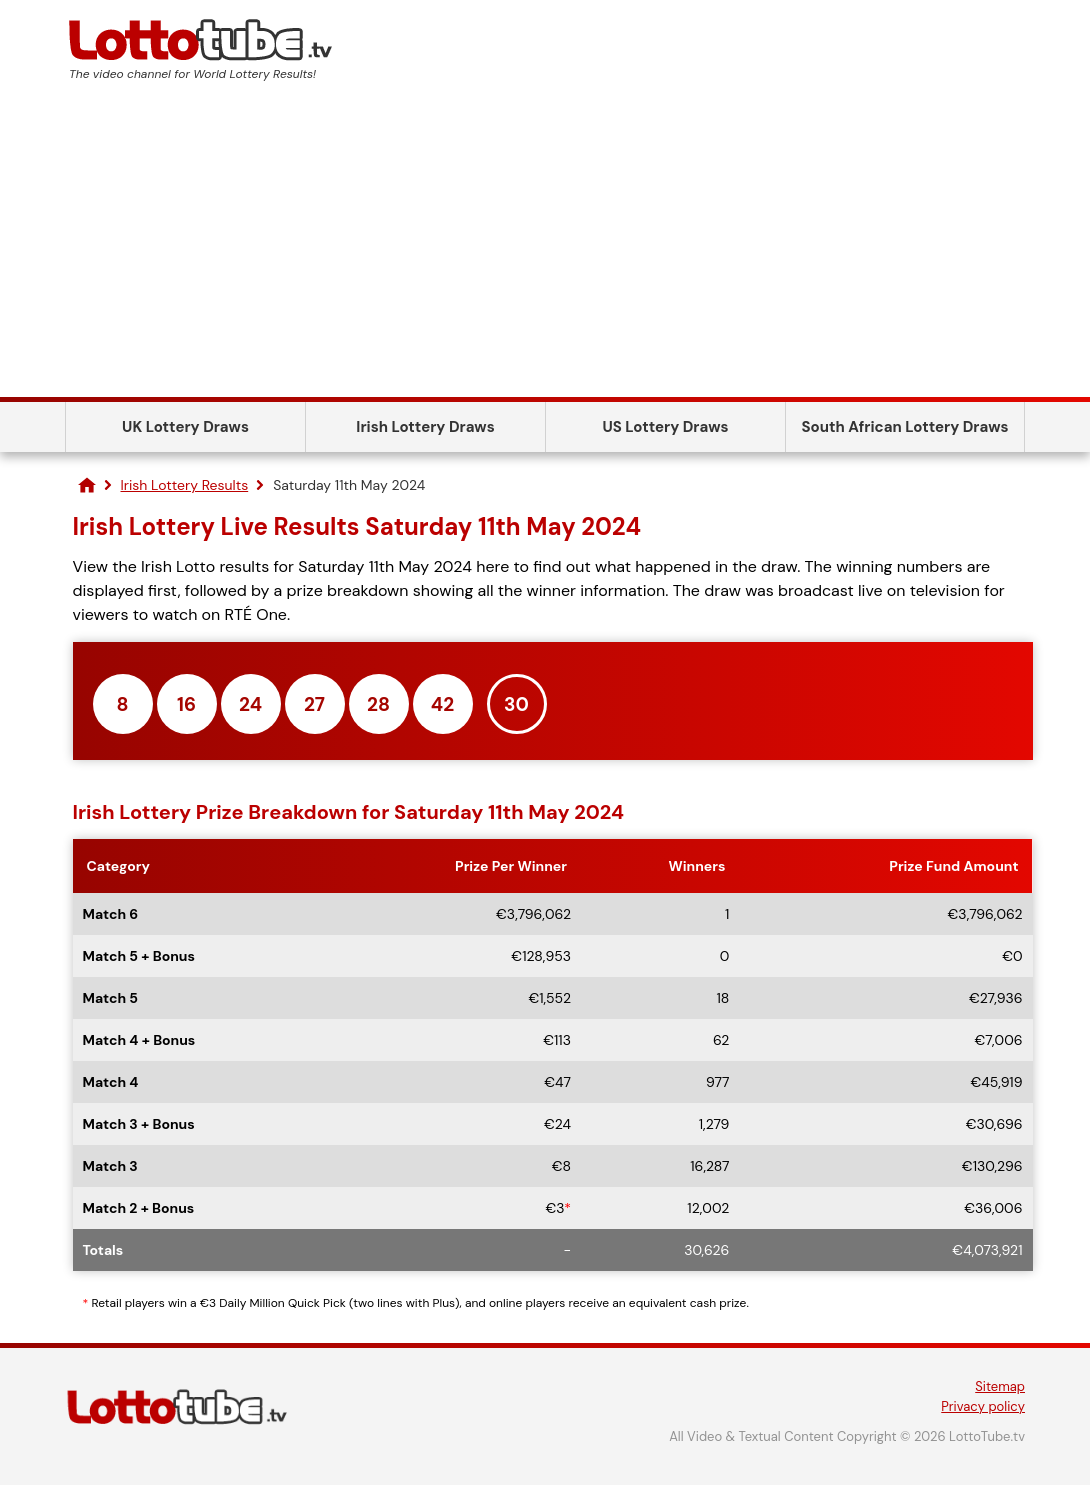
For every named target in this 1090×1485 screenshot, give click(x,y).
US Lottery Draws (665, 427)
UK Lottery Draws (185, 427)
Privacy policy (983, 1406)
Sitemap (1000, 1386)
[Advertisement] (545, 247)
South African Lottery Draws (905, 427)
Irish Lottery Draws (425, 427)
